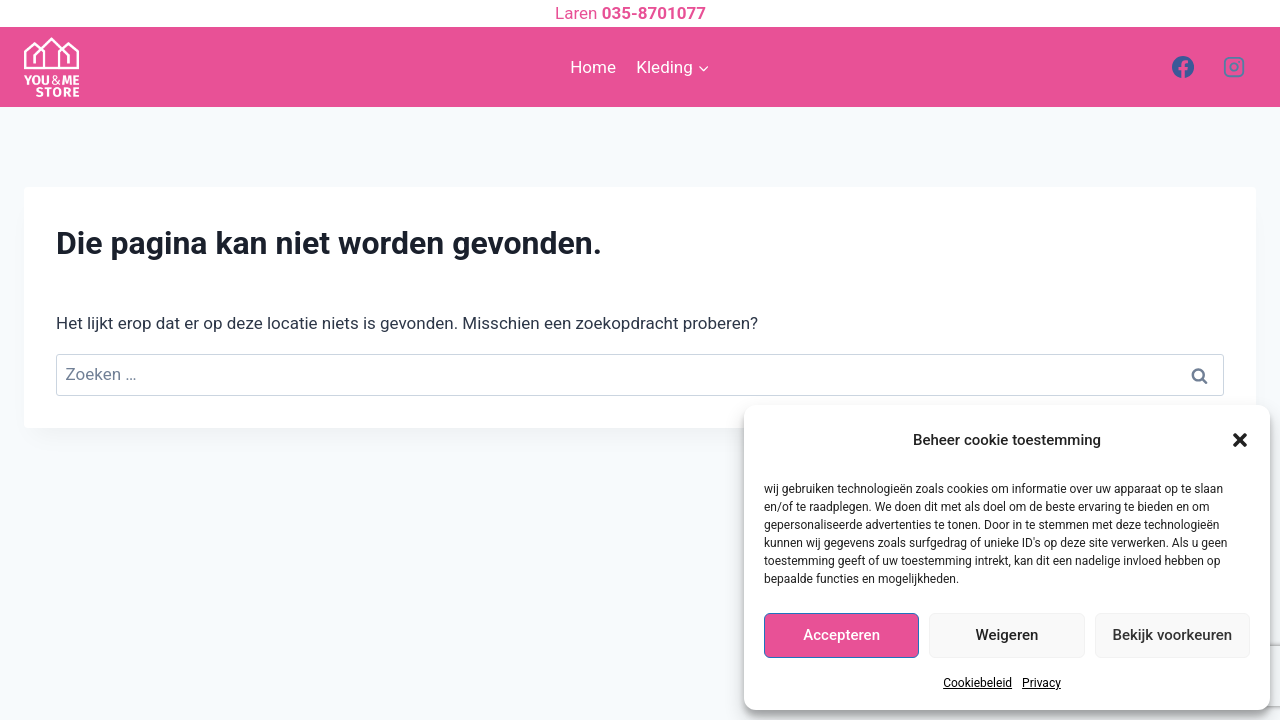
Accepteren (841, 635)
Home (593, 67)
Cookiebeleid (977, 683)
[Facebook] (1183, 67)
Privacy (1041, 683)
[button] (1240, 440)
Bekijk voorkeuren (1172, 635)
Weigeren (1007, 635)
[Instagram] (1234, 67)
